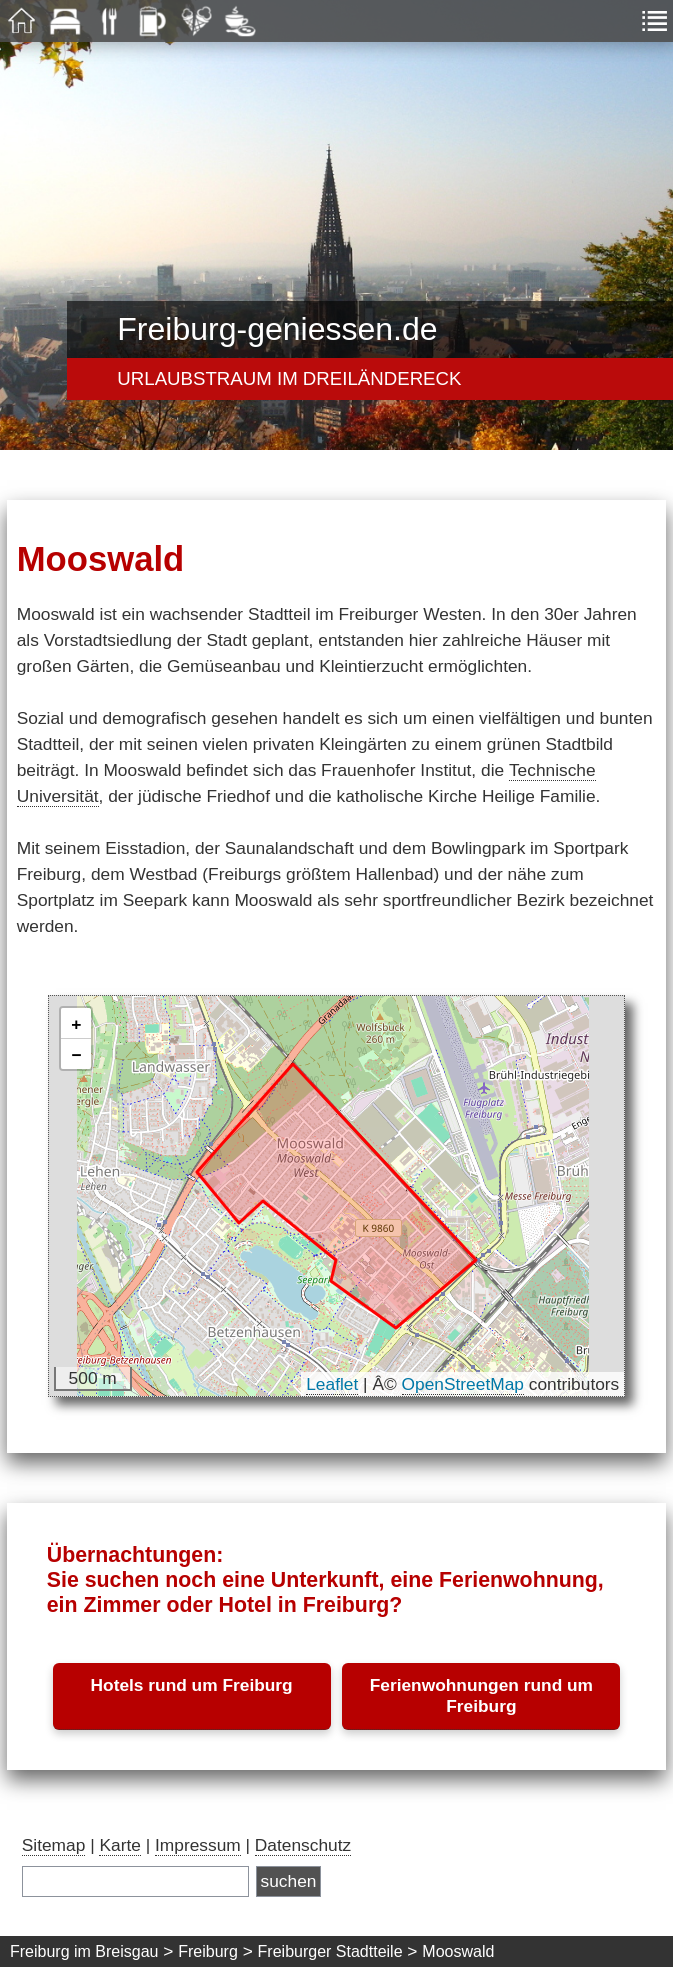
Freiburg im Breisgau (84, 1951)
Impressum (198, 1845)
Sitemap (54, 1845)
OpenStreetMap (463, 1384)
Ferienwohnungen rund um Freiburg (481, 1695)
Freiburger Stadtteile (330, 1951)
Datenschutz (303, 1845)
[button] (76, 1023)
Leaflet (332, 1384)
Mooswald (458, 1951)
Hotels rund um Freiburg (192, 1685)
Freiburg (208, 1951)
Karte (119, 1845)
